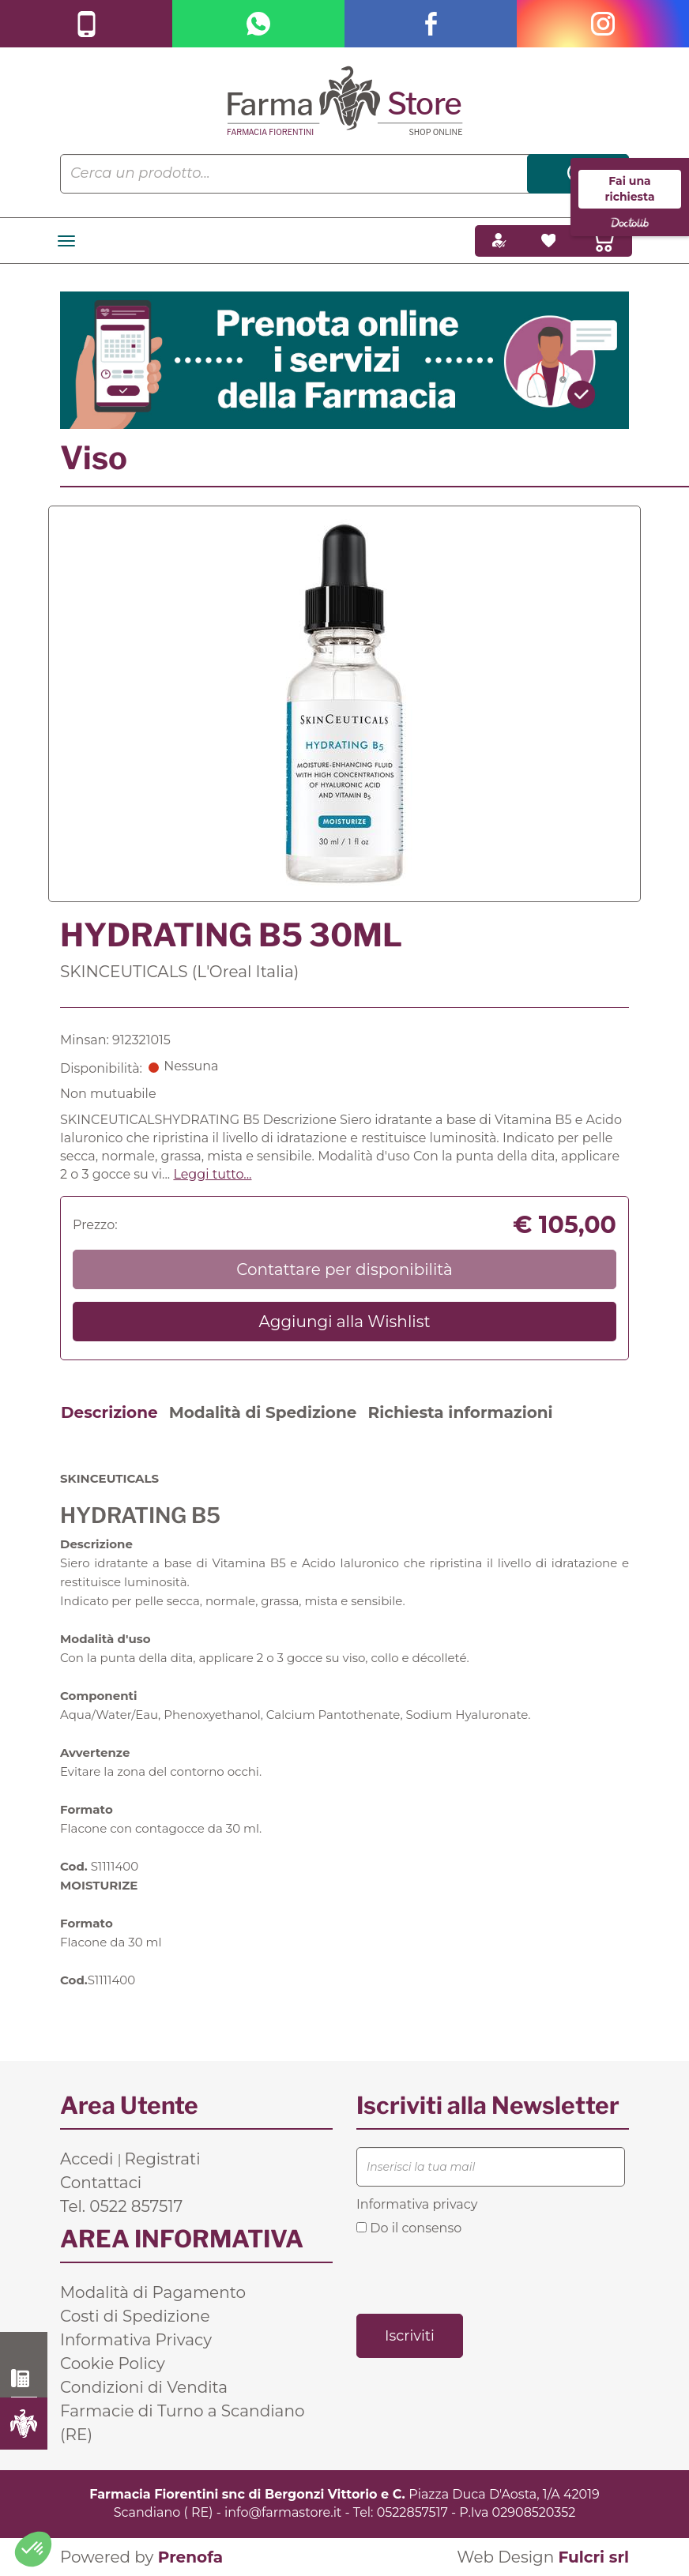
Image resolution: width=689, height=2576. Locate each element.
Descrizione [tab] (109, 1412)
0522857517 (412, 2512)
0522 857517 (24, 2378)
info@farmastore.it (282, 2512)
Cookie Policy (112, 2363)
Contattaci (100, 2182)
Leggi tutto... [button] (212, 1174)
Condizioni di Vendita (144, 2387)
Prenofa (190, 2557)
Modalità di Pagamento (153, 2292)
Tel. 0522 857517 (121, 2206)
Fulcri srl (593, 2557)
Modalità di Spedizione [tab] (263, 1412)
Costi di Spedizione (135, 2316)
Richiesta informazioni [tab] (459, 1412)
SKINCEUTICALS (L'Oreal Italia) (179, 971)
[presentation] (476, 2273)
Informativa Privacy (136, 2339)
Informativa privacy (416, 2204)
